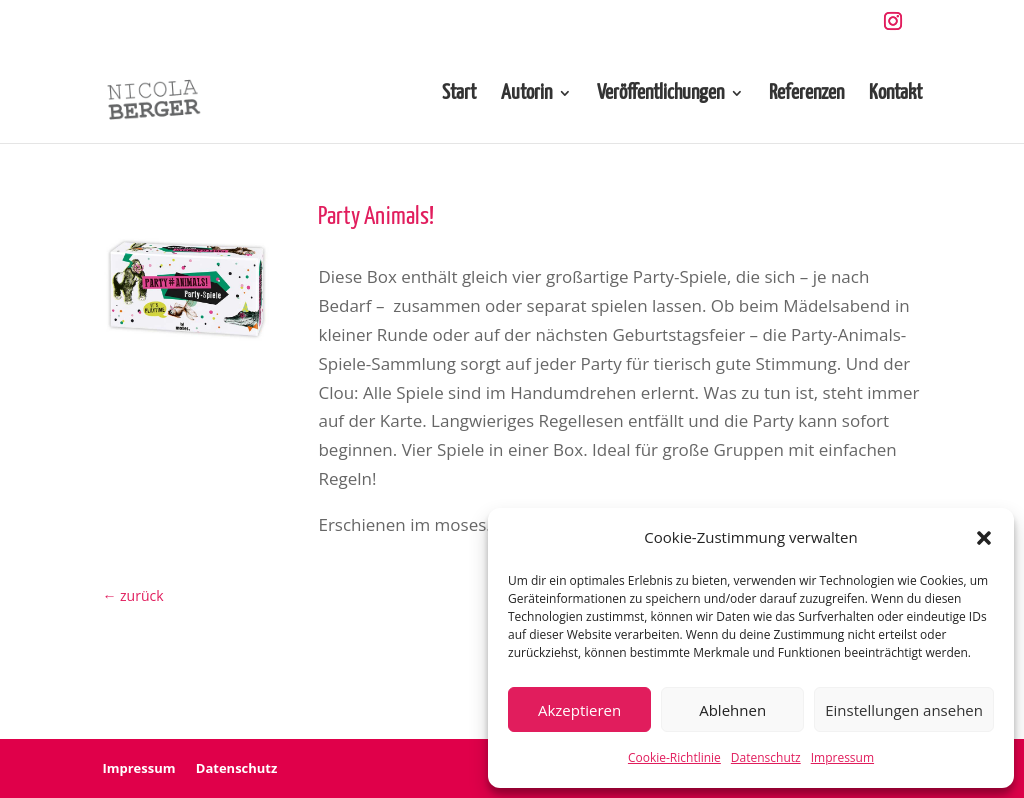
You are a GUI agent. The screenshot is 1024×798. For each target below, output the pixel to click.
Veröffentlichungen (660, 94)
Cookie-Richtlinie (674, 757)
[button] (984, 538)
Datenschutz (766, 757)
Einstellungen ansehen (904, 710)
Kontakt (895, 94)
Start (459, 94)
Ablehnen (732, 710)
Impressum (842, 757)
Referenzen (806, 94)
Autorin (526, 94)
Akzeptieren (579, 710)
